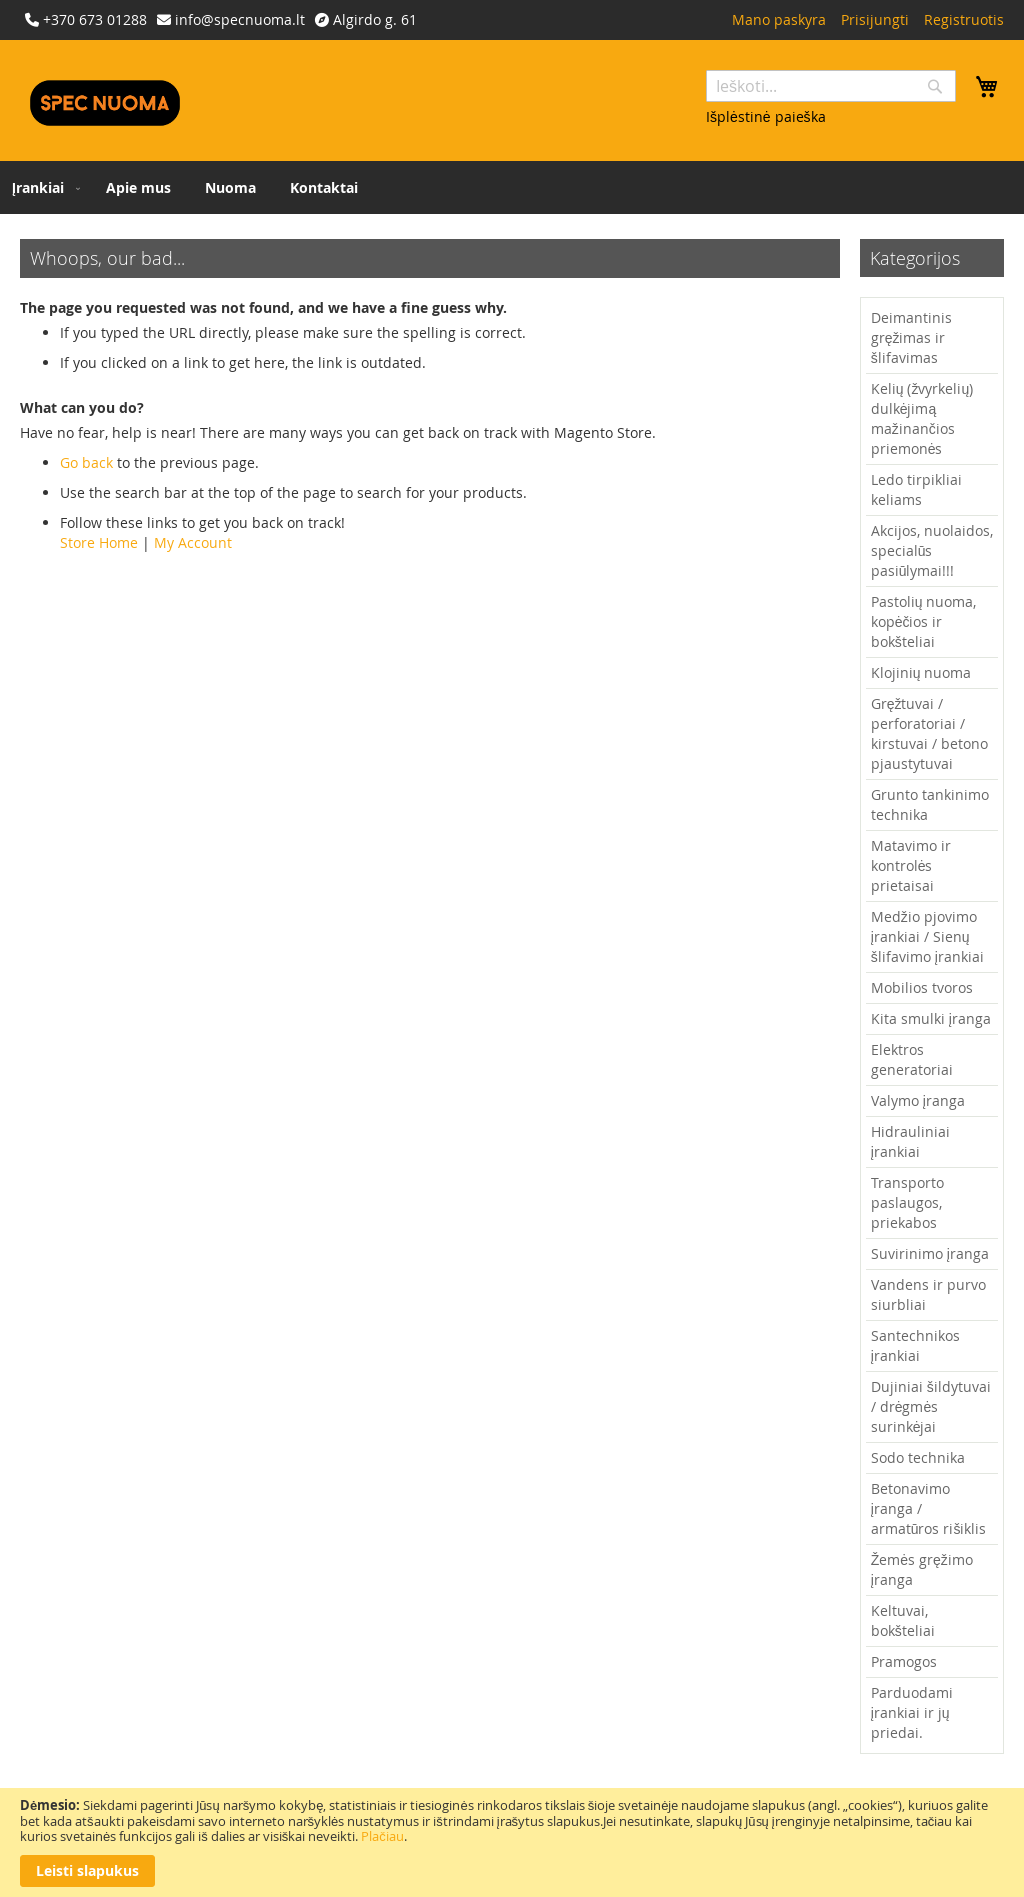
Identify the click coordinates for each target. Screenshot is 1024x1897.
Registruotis (964, 19)
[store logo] (105, 103)
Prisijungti (875, 19)
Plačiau (382, 1836)
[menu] (512, 187)
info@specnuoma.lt (240, 19)
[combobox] (831, 86)
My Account (193, 542)
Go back (86, 462)
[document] (512, 1842)
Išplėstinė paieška (766, 116)
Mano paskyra (779, 19)
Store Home (99, 542)
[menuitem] (42, 187)
